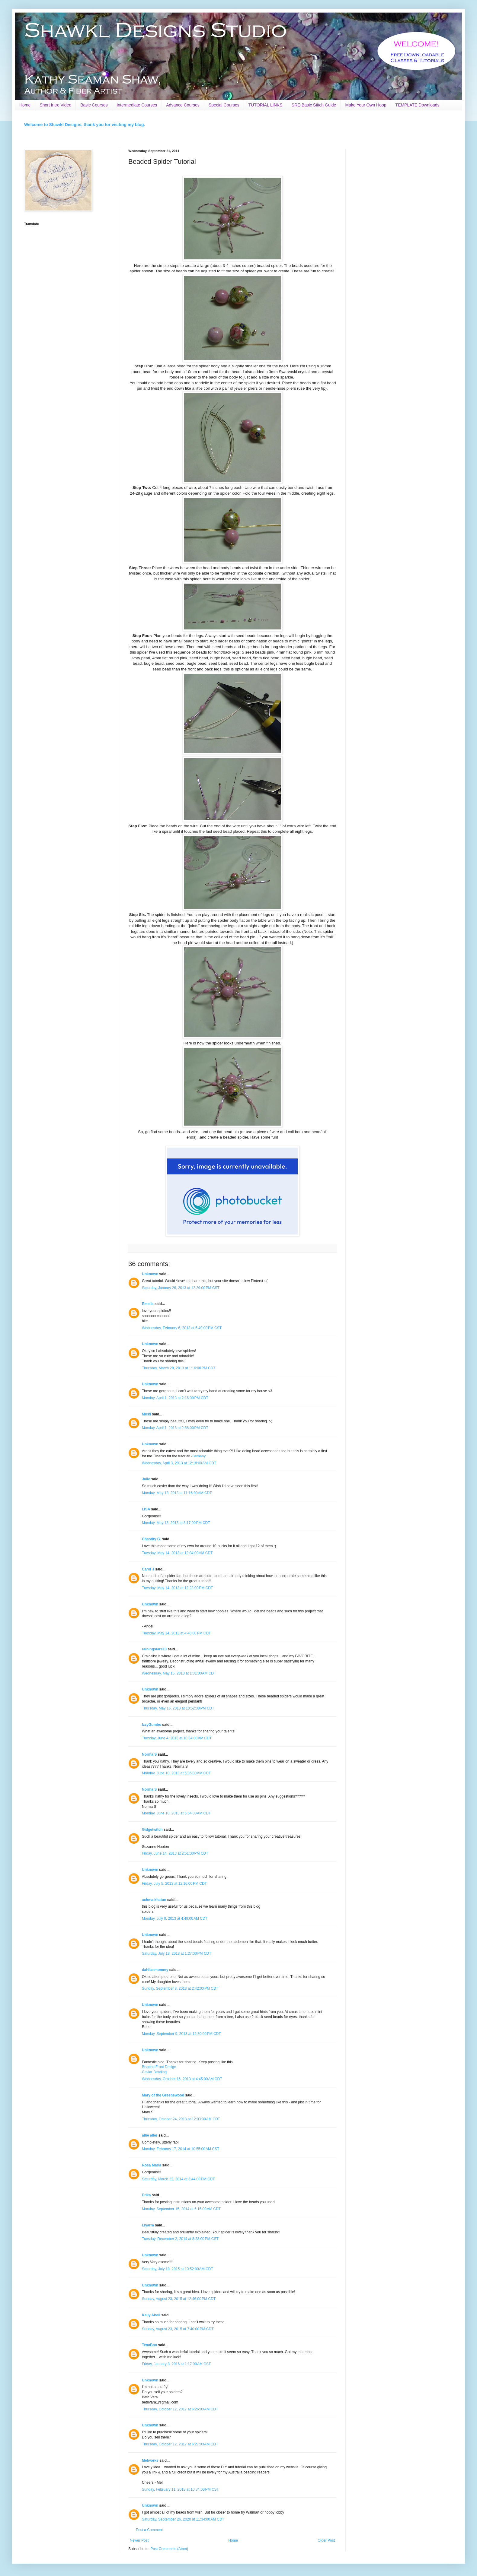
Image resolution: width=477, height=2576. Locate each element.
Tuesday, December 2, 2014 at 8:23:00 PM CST (180, 2239)
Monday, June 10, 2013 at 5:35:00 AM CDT (176, 1773)
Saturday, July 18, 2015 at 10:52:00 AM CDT (177, 2269)
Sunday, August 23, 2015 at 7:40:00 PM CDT (178, 2329)
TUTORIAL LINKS (265, 105)
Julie (146, 1479)
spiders (148, 1911)
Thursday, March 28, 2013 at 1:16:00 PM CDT (179, 1368)
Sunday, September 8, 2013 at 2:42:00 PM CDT (180, 1988)
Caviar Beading (154, 2072)
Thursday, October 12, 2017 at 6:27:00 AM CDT (180, 2444)
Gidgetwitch (152, 1829)
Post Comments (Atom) (169, 2549)
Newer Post (139, 2540)
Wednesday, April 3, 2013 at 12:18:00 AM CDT (179, 1463)
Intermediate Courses (137, 105)
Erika (146, 2195)
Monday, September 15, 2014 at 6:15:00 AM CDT (181, 2209)
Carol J (148, 1569)
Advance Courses (183, 105)
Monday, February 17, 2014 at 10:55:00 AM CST (180, 2149)
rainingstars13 (154, 1649)
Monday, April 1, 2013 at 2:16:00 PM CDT (175, 1398)
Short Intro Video (55, 105)
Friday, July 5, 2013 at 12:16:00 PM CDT (174, 1883)
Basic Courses (93, 105)
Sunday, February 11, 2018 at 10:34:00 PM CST (180, 2489)
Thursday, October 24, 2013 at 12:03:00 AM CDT (181, 2119)
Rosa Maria (151, 2165)
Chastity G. (151, 1539)
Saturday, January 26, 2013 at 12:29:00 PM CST (180, 1288)
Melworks (150, 2460)
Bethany (199, 1456)
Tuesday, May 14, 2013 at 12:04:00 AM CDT (177, 1553)
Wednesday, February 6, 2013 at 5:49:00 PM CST (182, 1328)
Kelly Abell (151, 2315)
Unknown (150, 1274)
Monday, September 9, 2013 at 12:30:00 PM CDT (181, 2034)
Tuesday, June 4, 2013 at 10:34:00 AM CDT (177, 1738)
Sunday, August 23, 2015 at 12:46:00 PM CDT (179, 2299)
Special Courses (224, 105)
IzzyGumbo (151, 1724)
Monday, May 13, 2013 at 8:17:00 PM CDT (176, 1523)
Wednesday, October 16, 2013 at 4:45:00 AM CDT (182, 2079)
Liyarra (148, 2225)
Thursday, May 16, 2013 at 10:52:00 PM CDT (178, 1708)
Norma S (149, 1754)
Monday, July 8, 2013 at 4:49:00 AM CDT (174, 1918)
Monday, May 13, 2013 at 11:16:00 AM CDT (177, 1493)
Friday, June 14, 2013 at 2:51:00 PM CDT (175, 1853)
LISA (146, 1509)
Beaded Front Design (159, 2067)
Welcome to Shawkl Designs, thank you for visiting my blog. (84, 124)
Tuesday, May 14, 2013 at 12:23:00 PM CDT (177, 1588)
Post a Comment (149, 2530)
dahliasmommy (155, 1970)
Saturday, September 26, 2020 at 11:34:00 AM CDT (183, 2519)
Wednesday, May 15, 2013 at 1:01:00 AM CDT (179, 1673)
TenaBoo (149, 2345)
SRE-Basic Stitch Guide (314, 105)
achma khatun (154, 1900)
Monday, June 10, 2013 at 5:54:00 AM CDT (176, 1813)
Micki (146, 1414)
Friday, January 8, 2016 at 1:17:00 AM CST (176, 2364)
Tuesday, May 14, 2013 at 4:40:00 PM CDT (176, 1633)
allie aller (149, 2135)
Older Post (326, 2540)
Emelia (148, 1304)
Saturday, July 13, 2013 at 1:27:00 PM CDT (176, 1953)
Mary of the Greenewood (163, 2095)
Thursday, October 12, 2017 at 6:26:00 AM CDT (180, 2409)
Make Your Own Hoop (365, 105)
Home (24, 105)
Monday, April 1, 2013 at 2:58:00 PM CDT (175, 1428)
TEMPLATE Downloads (417, 105)
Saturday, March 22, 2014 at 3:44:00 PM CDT (178, 2179)
